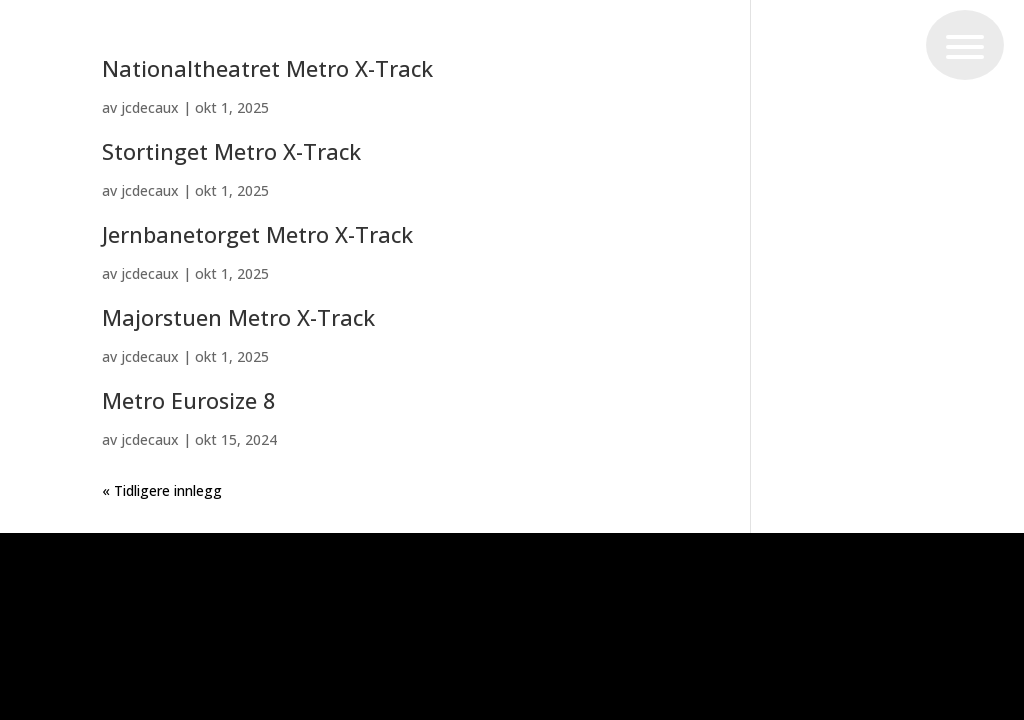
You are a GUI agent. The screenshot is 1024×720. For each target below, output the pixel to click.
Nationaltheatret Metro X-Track (267, 68)
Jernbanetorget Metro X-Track (257, 234)
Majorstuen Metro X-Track (238, 317)
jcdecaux (150, 107)
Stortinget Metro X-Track (231, 151)
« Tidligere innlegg (162, 490)
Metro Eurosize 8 (188, 400)
